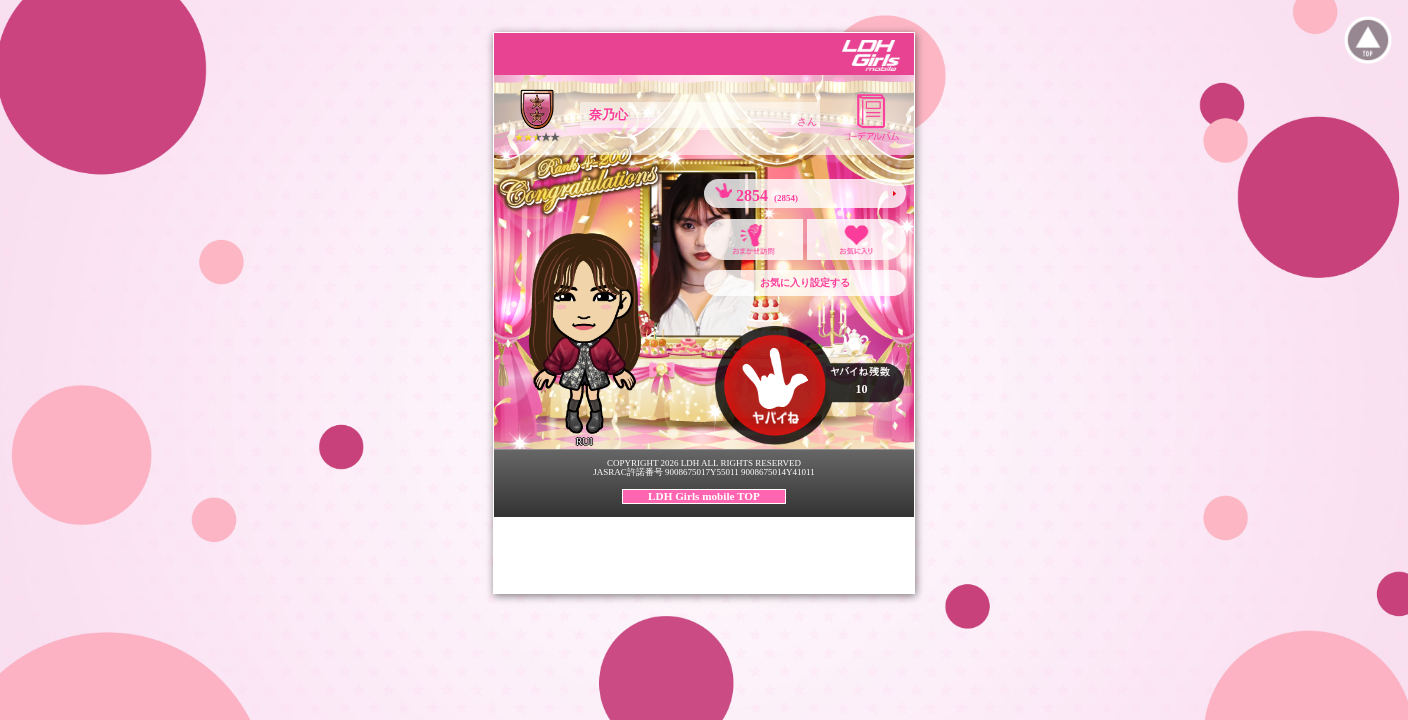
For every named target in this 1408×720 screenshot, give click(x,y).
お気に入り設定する (805, 282)
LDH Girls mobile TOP (704, 496)
